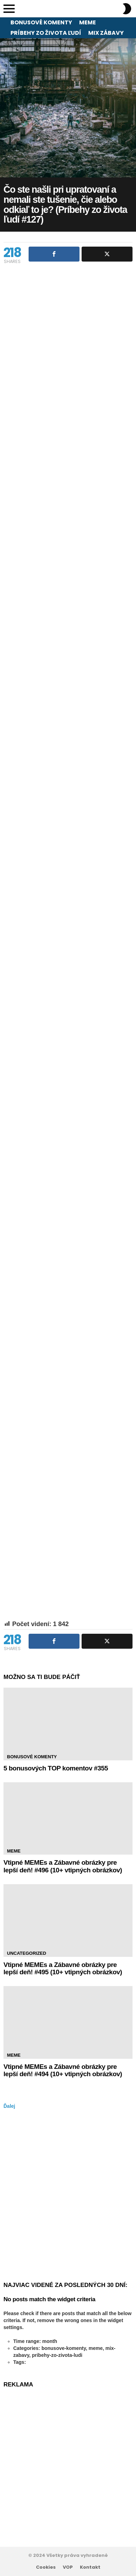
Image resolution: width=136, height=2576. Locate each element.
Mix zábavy (106, 33)
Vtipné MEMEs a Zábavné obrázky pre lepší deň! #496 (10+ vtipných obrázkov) (62, 1866)
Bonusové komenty (41, 22)
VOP (68, 2567)
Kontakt (90, 2567)
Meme (87, 22)
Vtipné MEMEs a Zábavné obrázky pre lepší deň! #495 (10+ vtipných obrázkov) (62, 1968)
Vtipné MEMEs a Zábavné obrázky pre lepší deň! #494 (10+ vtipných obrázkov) (62, 2070)
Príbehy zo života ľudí (45, 33)
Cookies (46, 2567)
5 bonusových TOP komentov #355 (55, 1768)
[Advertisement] (68, 412)
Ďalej (9, 2106)
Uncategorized (26, 1953)
